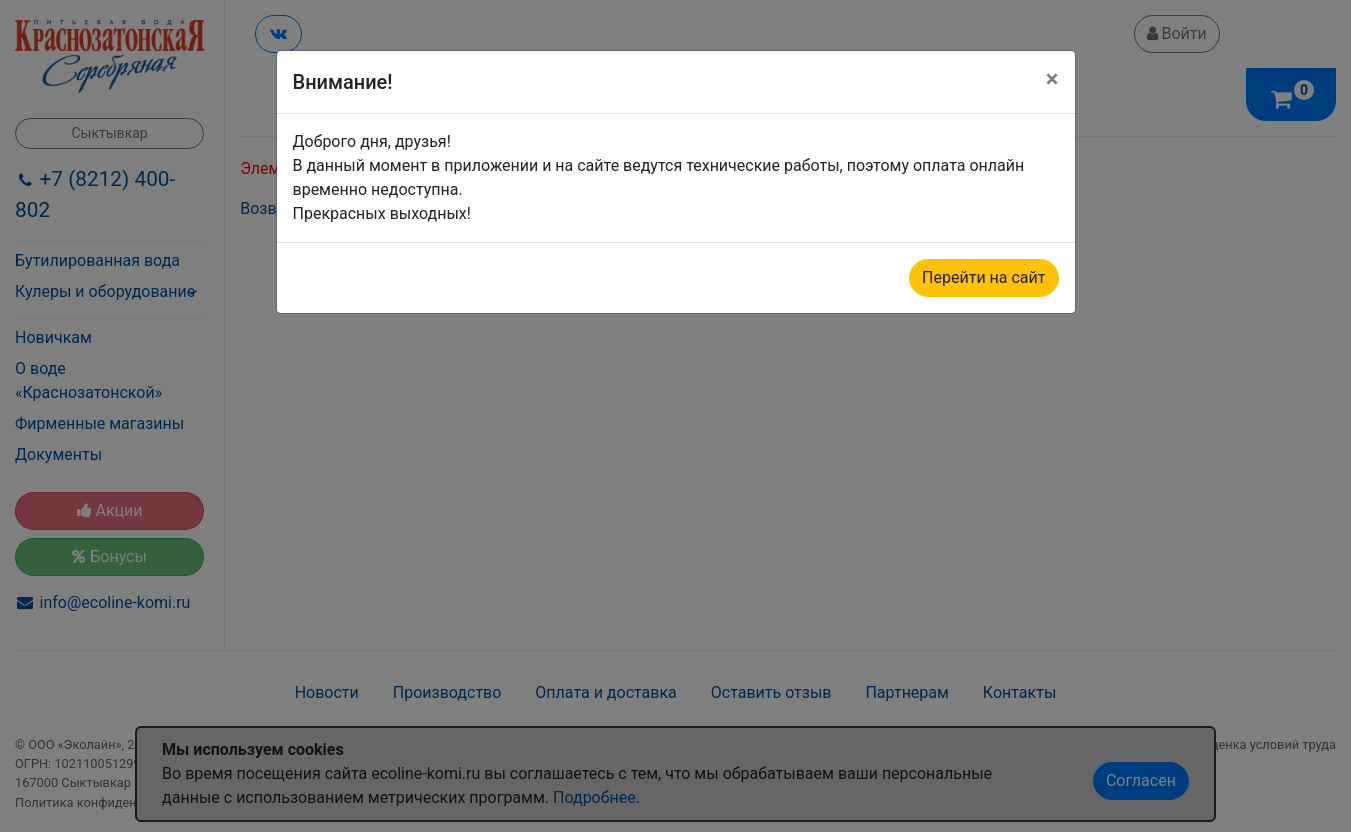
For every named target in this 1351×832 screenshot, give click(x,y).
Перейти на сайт (983, 277)
